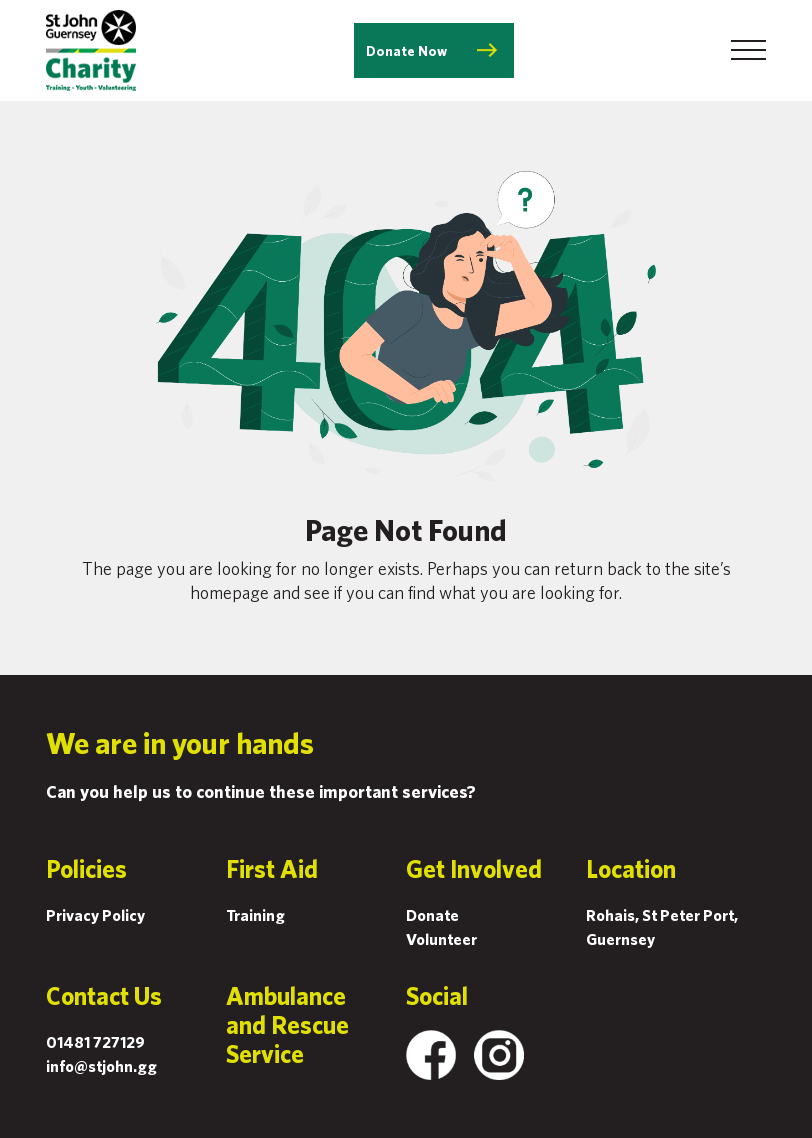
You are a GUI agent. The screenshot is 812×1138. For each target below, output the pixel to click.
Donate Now (406, 51)
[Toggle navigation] (748, 50)
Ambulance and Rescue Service (287, 1024)
